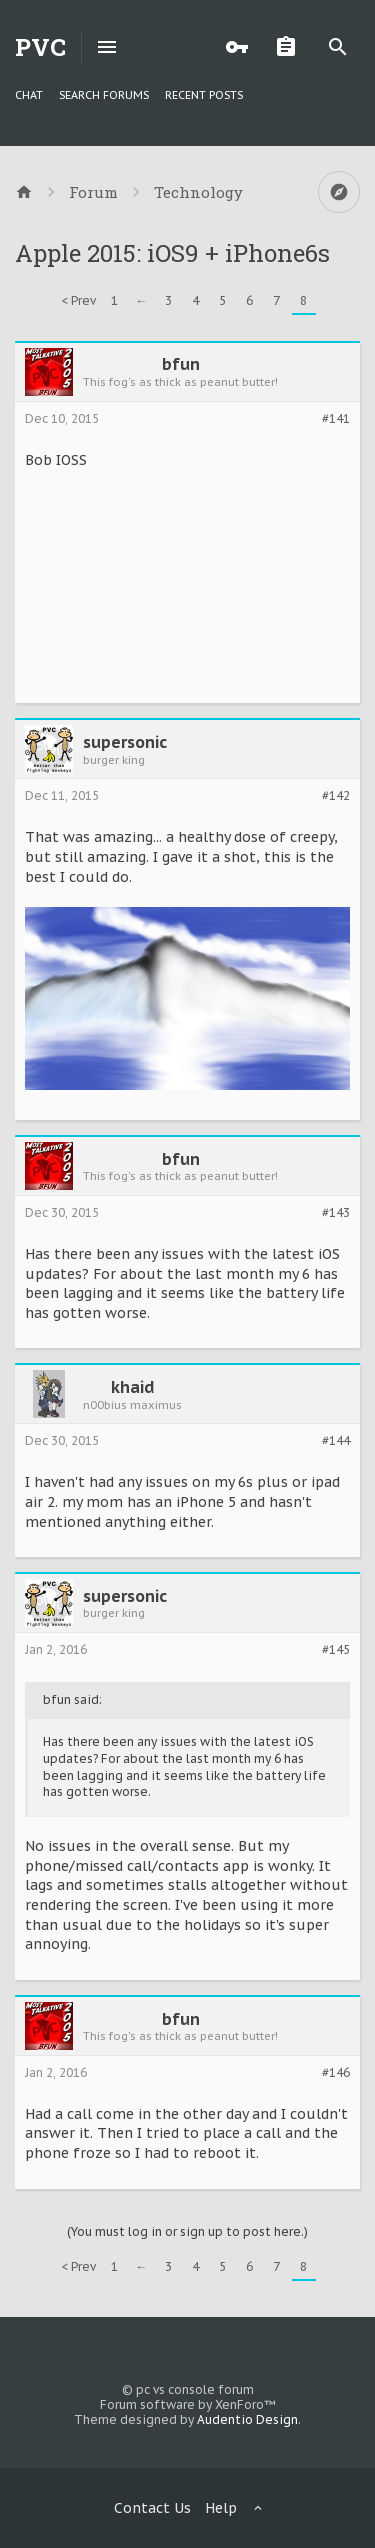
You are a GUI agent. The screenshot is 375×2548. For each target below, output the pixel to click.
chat (29, 95)
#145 (336, 1650)
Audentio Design (247, 2419)
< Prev (78, 300)
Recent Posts (204, 95)
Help (221, 2508)
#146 (336, 2073)
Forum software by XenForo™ (188, 2404)
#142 (336, 796)
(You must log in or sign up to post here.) (187, 2231)
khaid (133, 1387)
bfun (181, 364)
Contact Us (152, 2508)
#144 (336, 1441)
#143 (336, 1213)
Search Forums (104, 95)
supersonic (125, 742)
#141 (336, 419)
